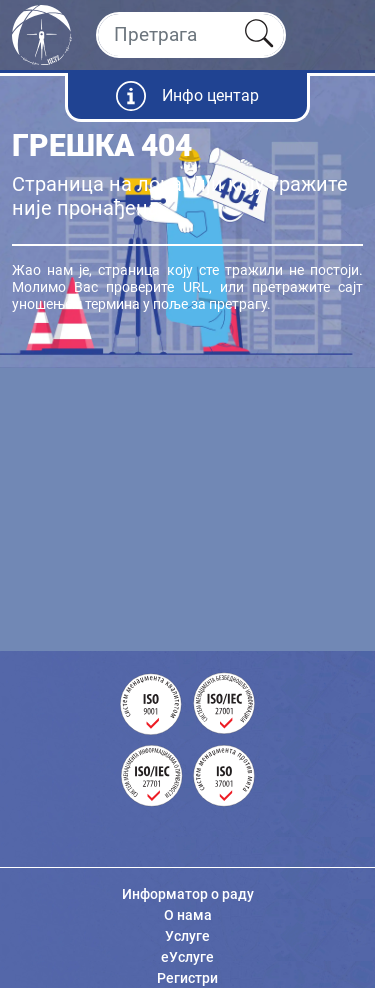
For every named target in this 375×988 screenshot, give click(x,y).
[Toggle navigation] (342, 35)
